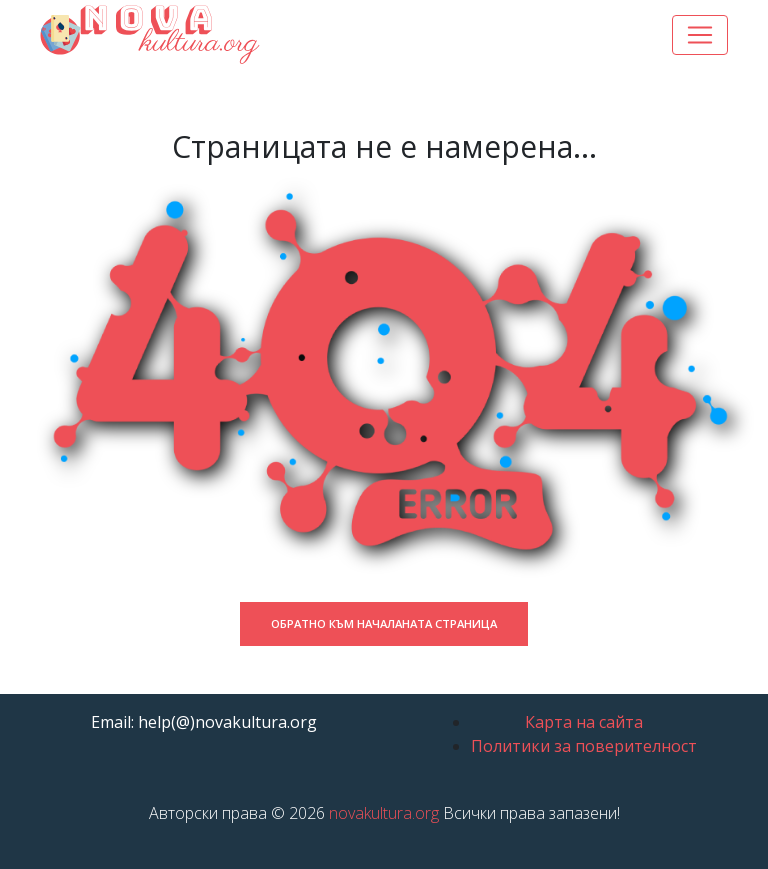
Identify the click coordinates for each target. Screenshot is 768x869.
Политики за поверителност (584, 746)
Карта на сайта (584, 722)
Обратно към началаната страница (384, 623)
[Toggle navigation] (700, 35)
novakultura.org (384, 813)
